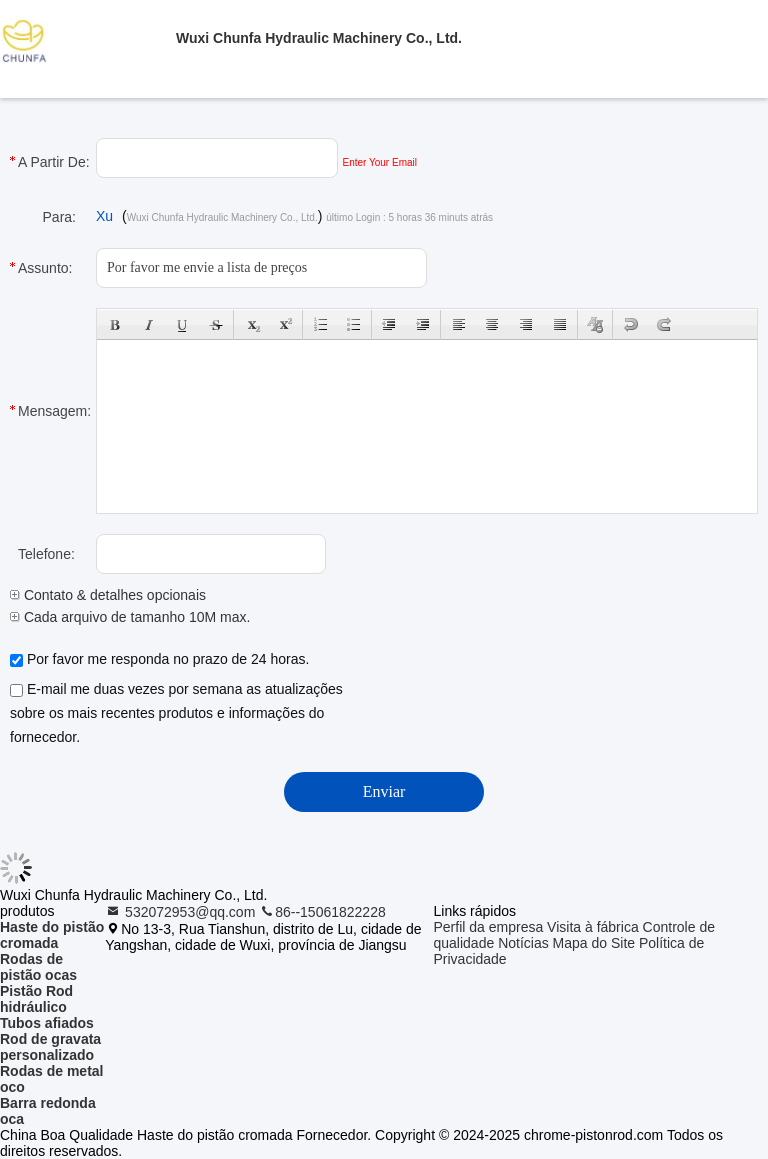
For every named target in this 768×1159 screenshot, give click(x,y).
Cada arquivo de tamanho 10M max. (130, 617)
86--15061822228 (322, 912)
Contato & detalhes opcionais (108, 595)
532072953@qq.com (182, 912)
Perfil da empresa (489, 927)
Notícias (523, 943)
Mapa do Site (594, 943)
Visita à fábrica (593, 927)
